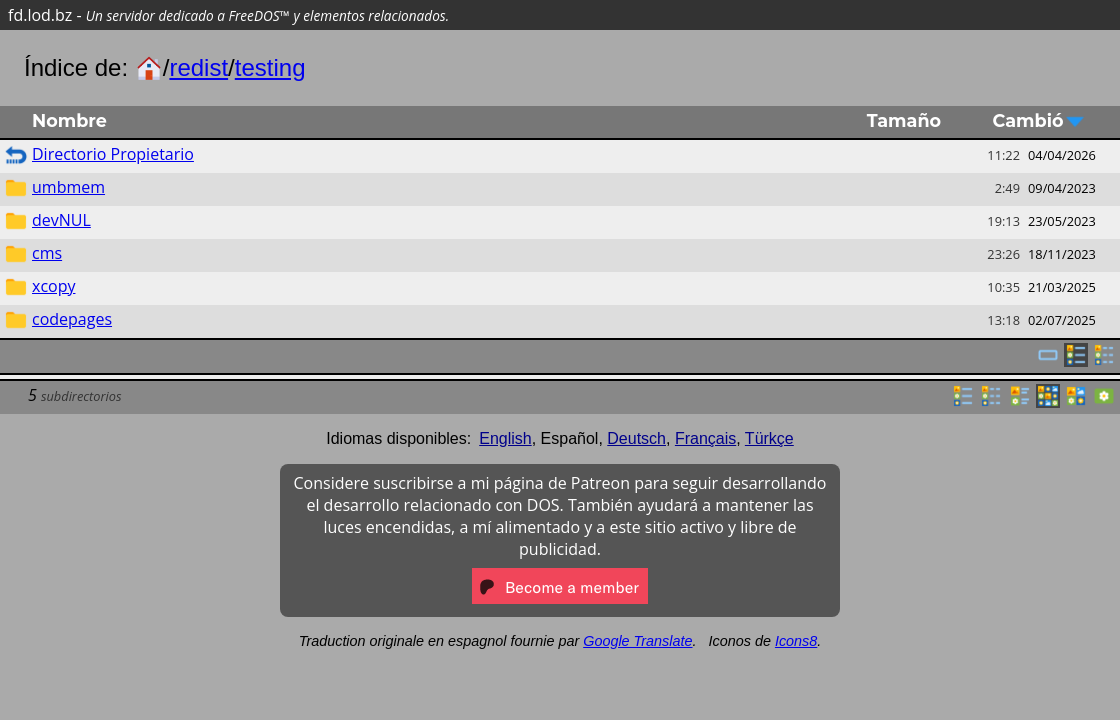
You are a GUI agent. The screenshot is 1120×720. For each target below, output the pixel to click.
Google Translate (637, 641)
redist (198, 67)
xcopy (53, 286)
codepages (72, 319)
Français (705, 438)
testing (270, 67)
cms (47, 253)
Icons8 (796, 641)
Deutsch (636, 438)
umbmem (68, 187)
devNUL (61, 220)
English (505, 438)
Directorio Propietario (113, 154)
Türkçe (769, 438)
